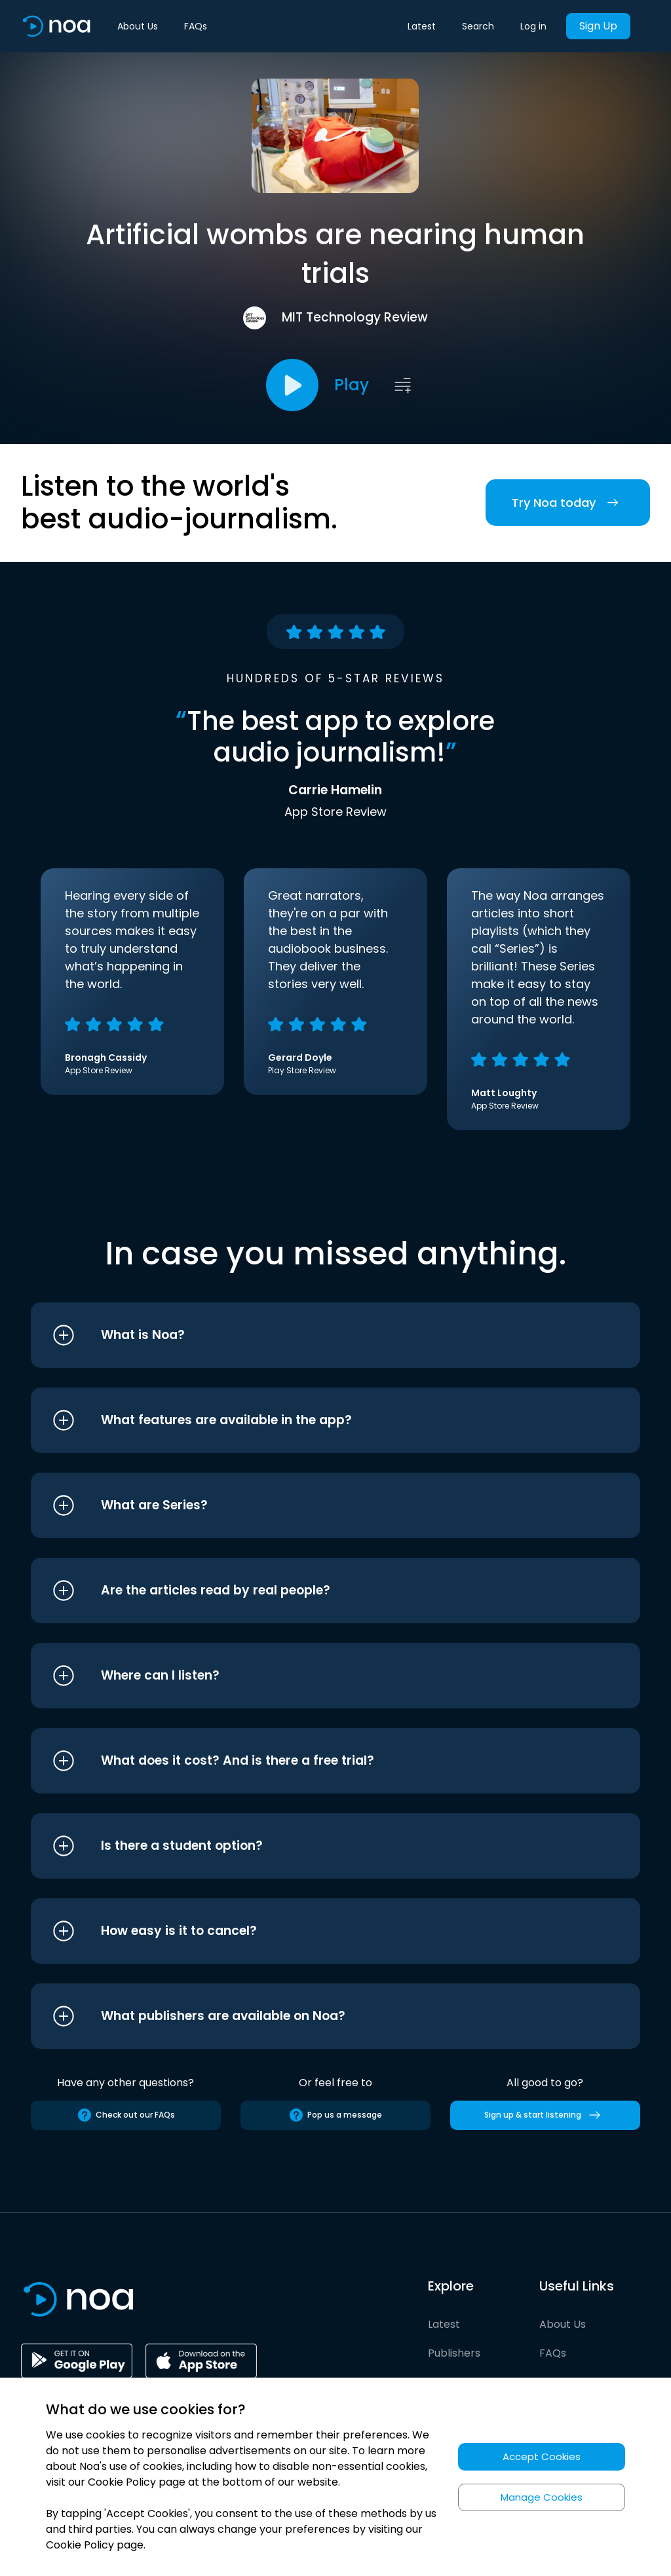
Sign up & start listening (544, 2115)
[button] (311, 1335)
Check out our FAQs (126, 2115)
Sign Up (598, 25)
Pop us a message (335, 2115)
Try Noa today (568, 502)
